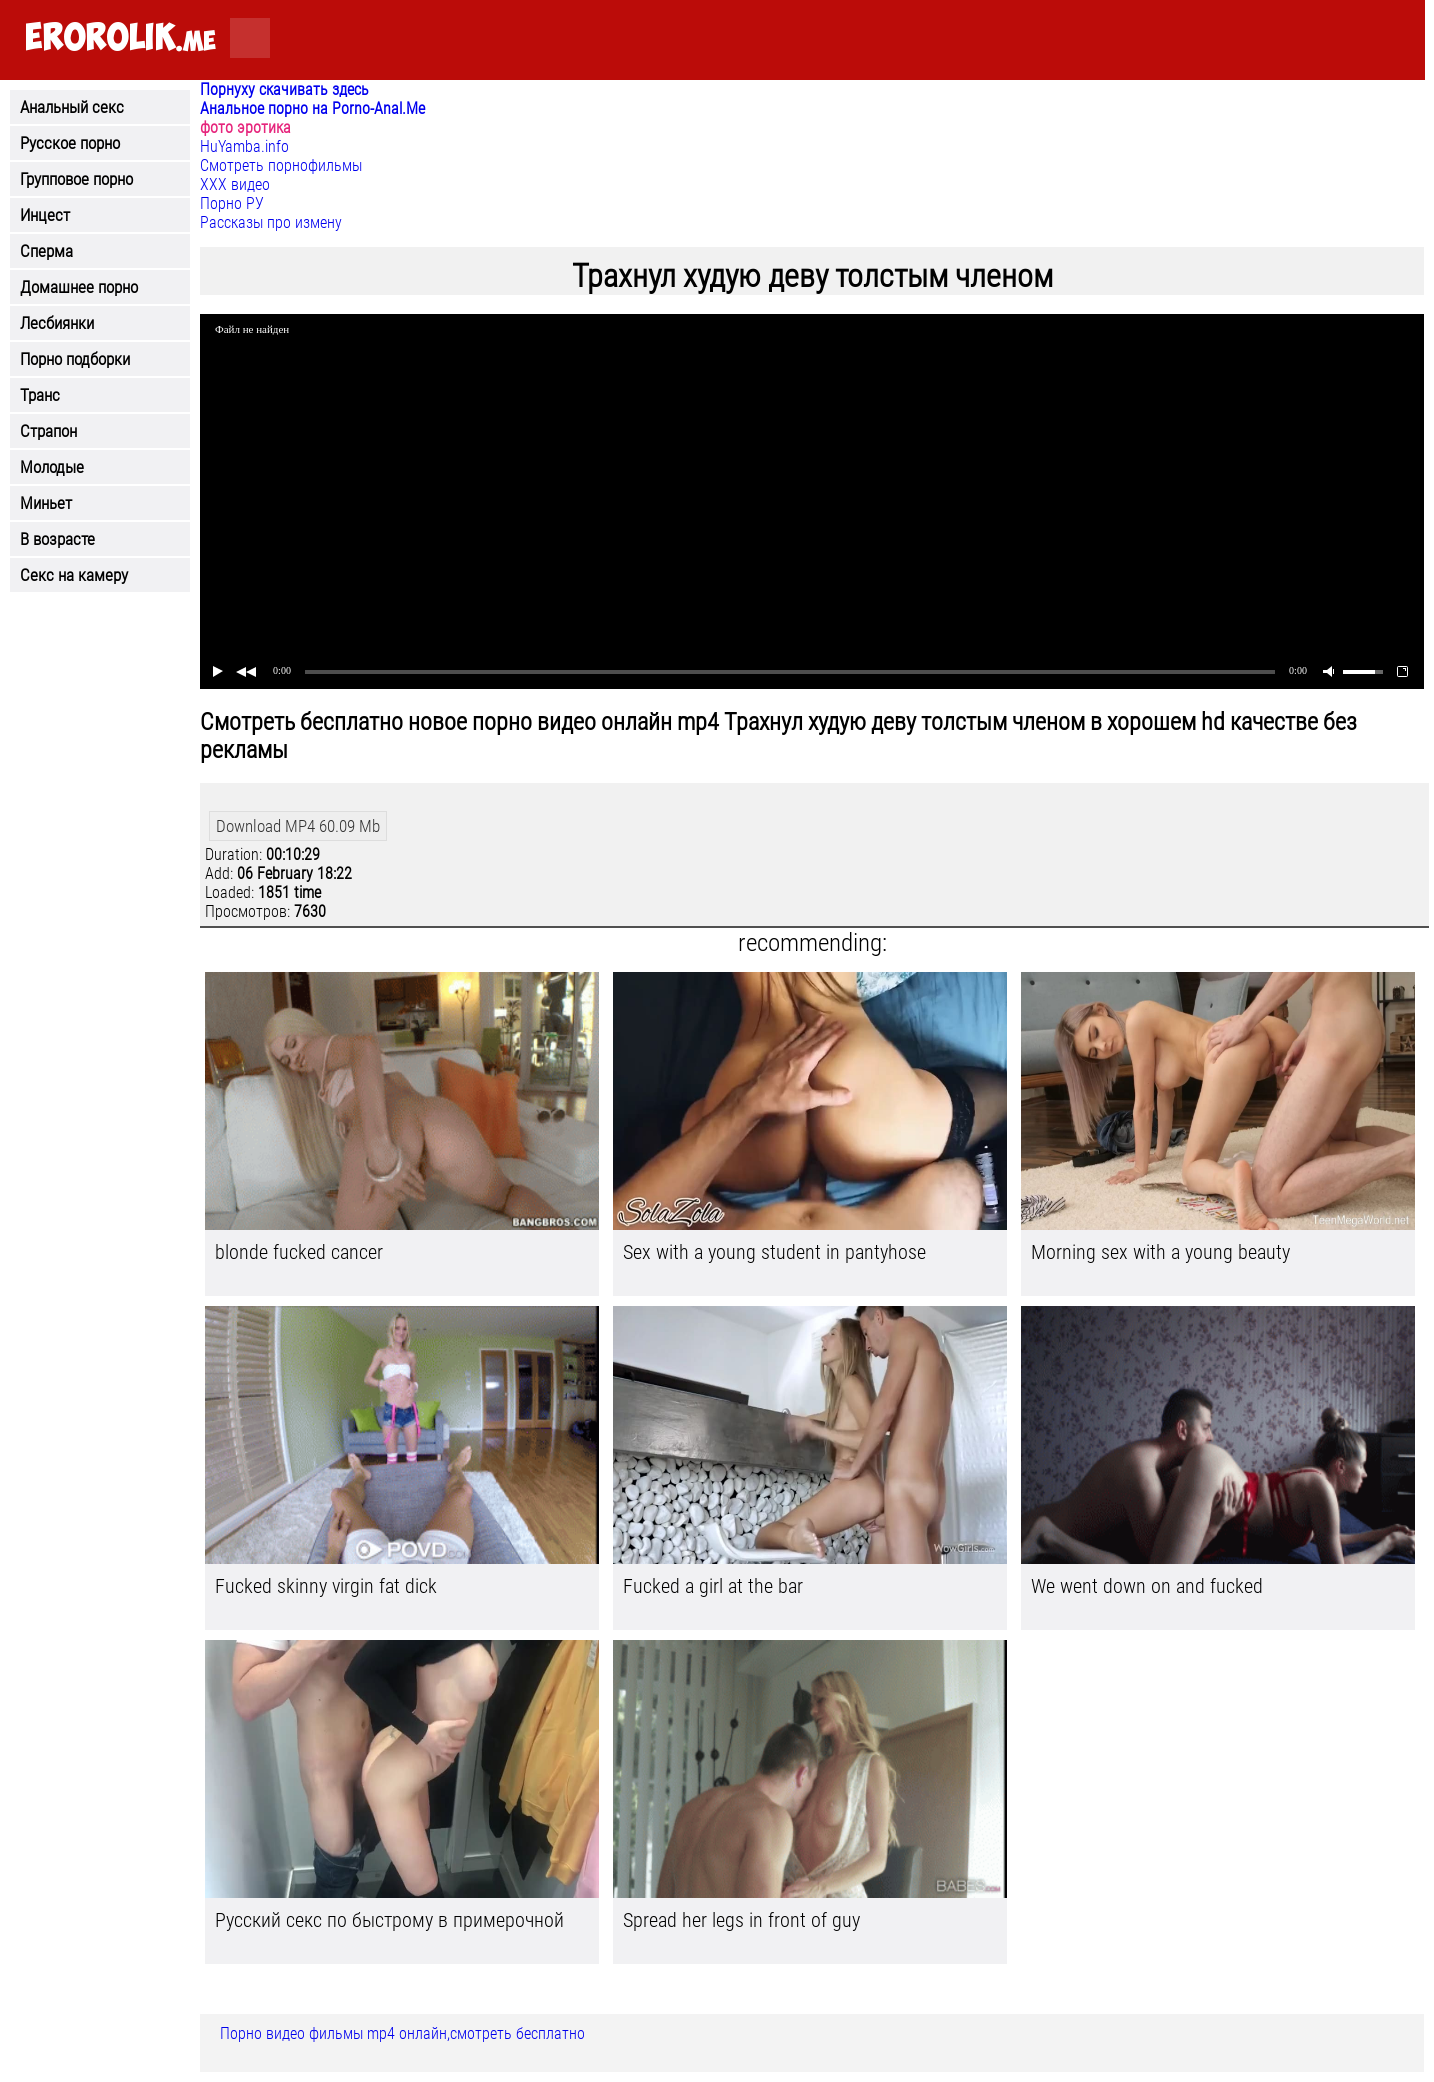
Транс (40, 395)
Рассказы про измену (271, 222)
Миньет (46, 503)
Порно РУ (232, 203)
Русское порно (70, 143)
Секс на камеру (74, 575)
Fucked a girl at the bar (713, 1586)
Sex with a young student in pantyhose (774, 1252)
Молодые (52, 467)
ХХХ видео (235, 184)
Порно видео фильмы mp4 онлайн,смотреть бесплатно (402, 2033)
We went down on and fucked (1147, 1586)
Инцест (45, 215)
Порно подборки (75, 359)
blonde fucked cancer (299, 1252)
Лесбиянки (57, 323)
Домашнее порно (79, 287)
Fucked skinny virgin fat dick (326, 1586)
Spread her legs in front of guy (741, 1920)
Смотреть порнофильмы (281, 165)
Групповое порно (76, 179)
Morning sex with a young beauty (1160, 1252)
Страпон (48, 431)
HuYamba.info (244, 146)
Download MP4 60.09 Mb (298, 826)
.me (120, 38)
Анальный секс (72, 107)
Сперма (46, 251)
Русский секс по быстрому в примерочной (389, 1920)
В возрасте (57, 539)
